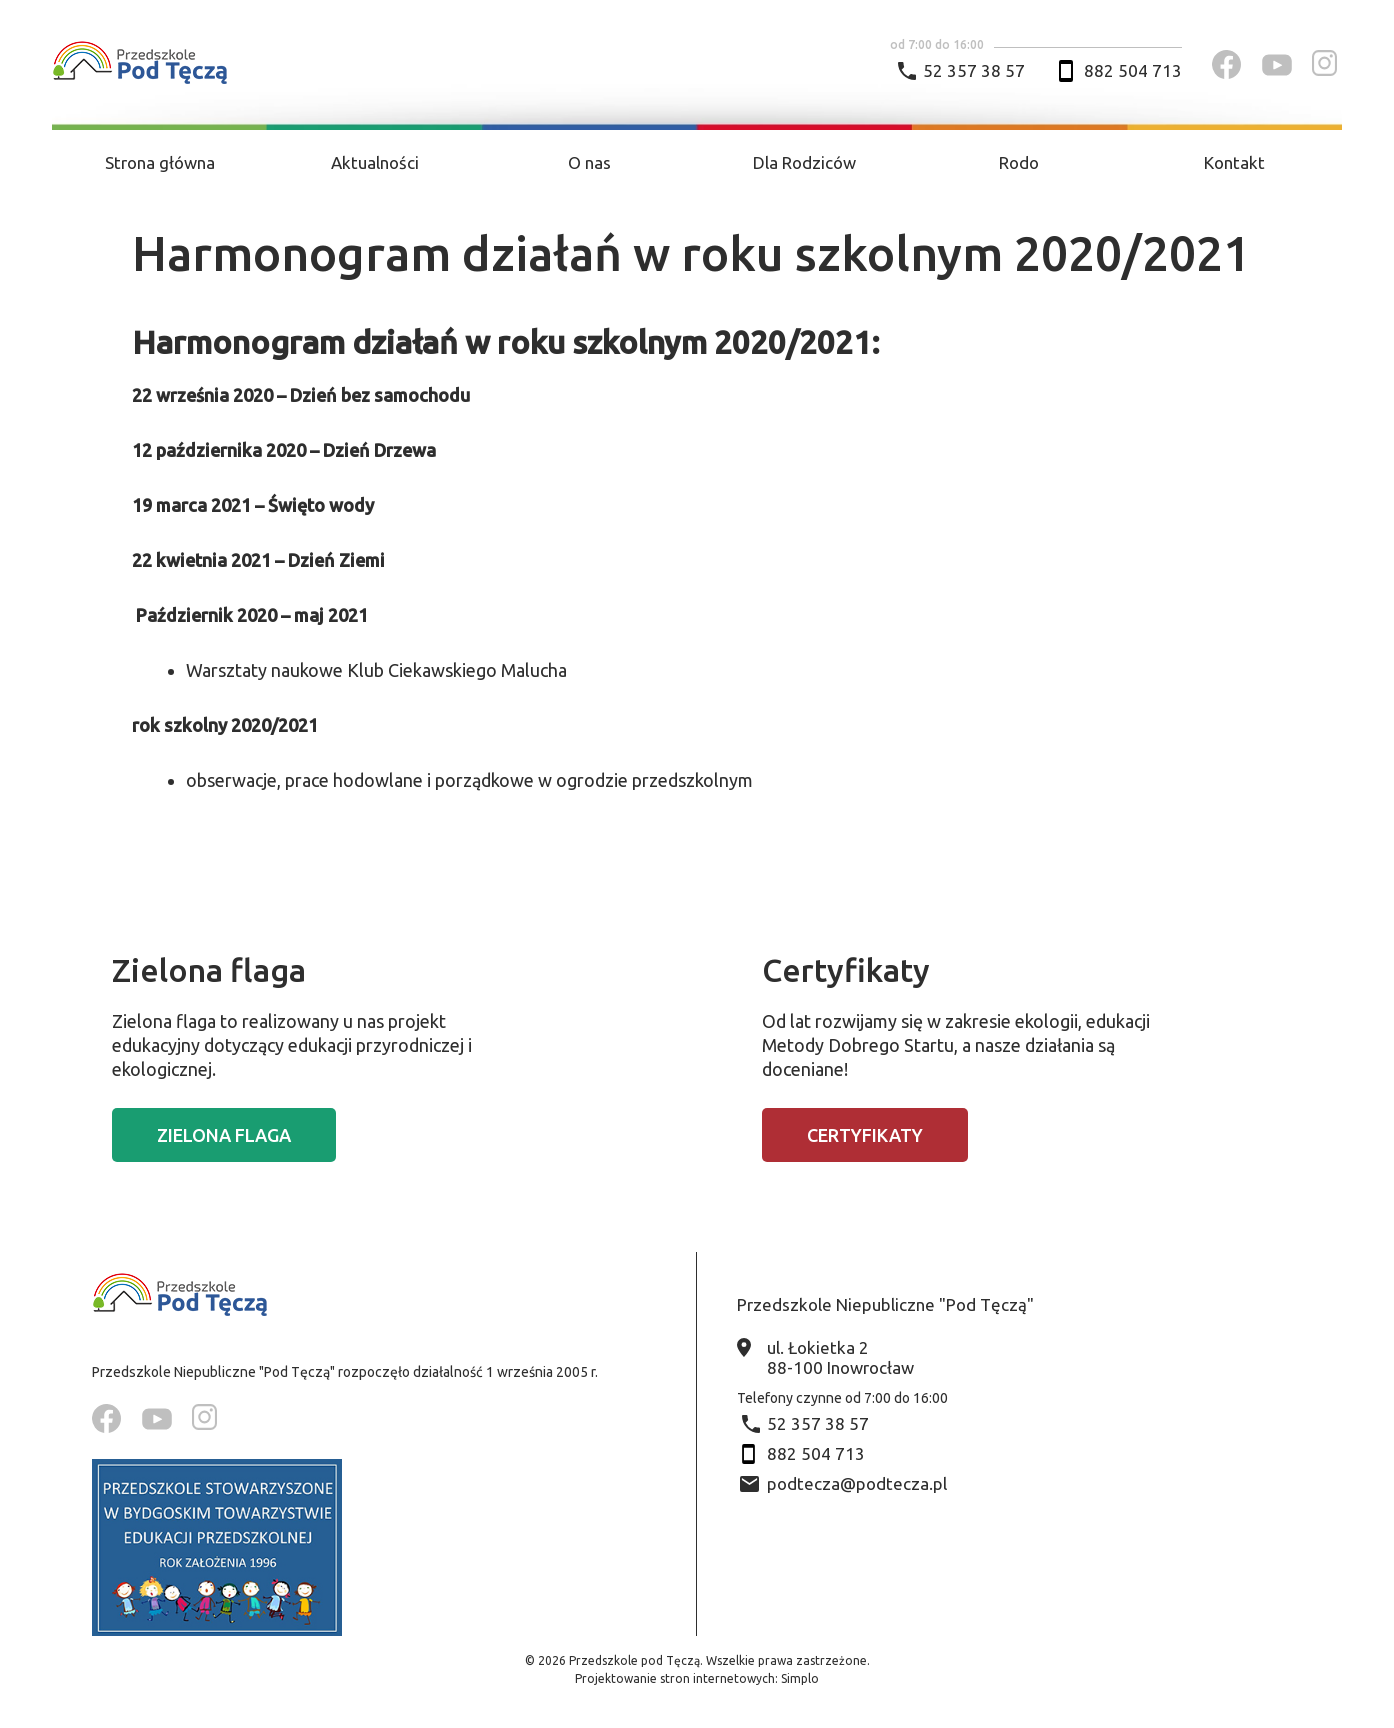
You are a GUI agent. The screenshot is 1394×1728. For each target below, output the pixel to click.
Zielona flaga (224, 1135)
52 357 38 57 (974, 70)
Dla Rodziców (804, 162)
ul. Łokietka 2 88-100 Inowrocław (840, 1357)
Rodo (1019, 162)
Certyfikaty (865, 1135)
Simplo (800, 1678)
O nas (589, 162)
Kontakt (1234, 162)
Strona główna (160, 162)
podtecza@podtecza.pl (857, 1483)
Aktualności (375, 162)
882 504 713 (1133, 70)
